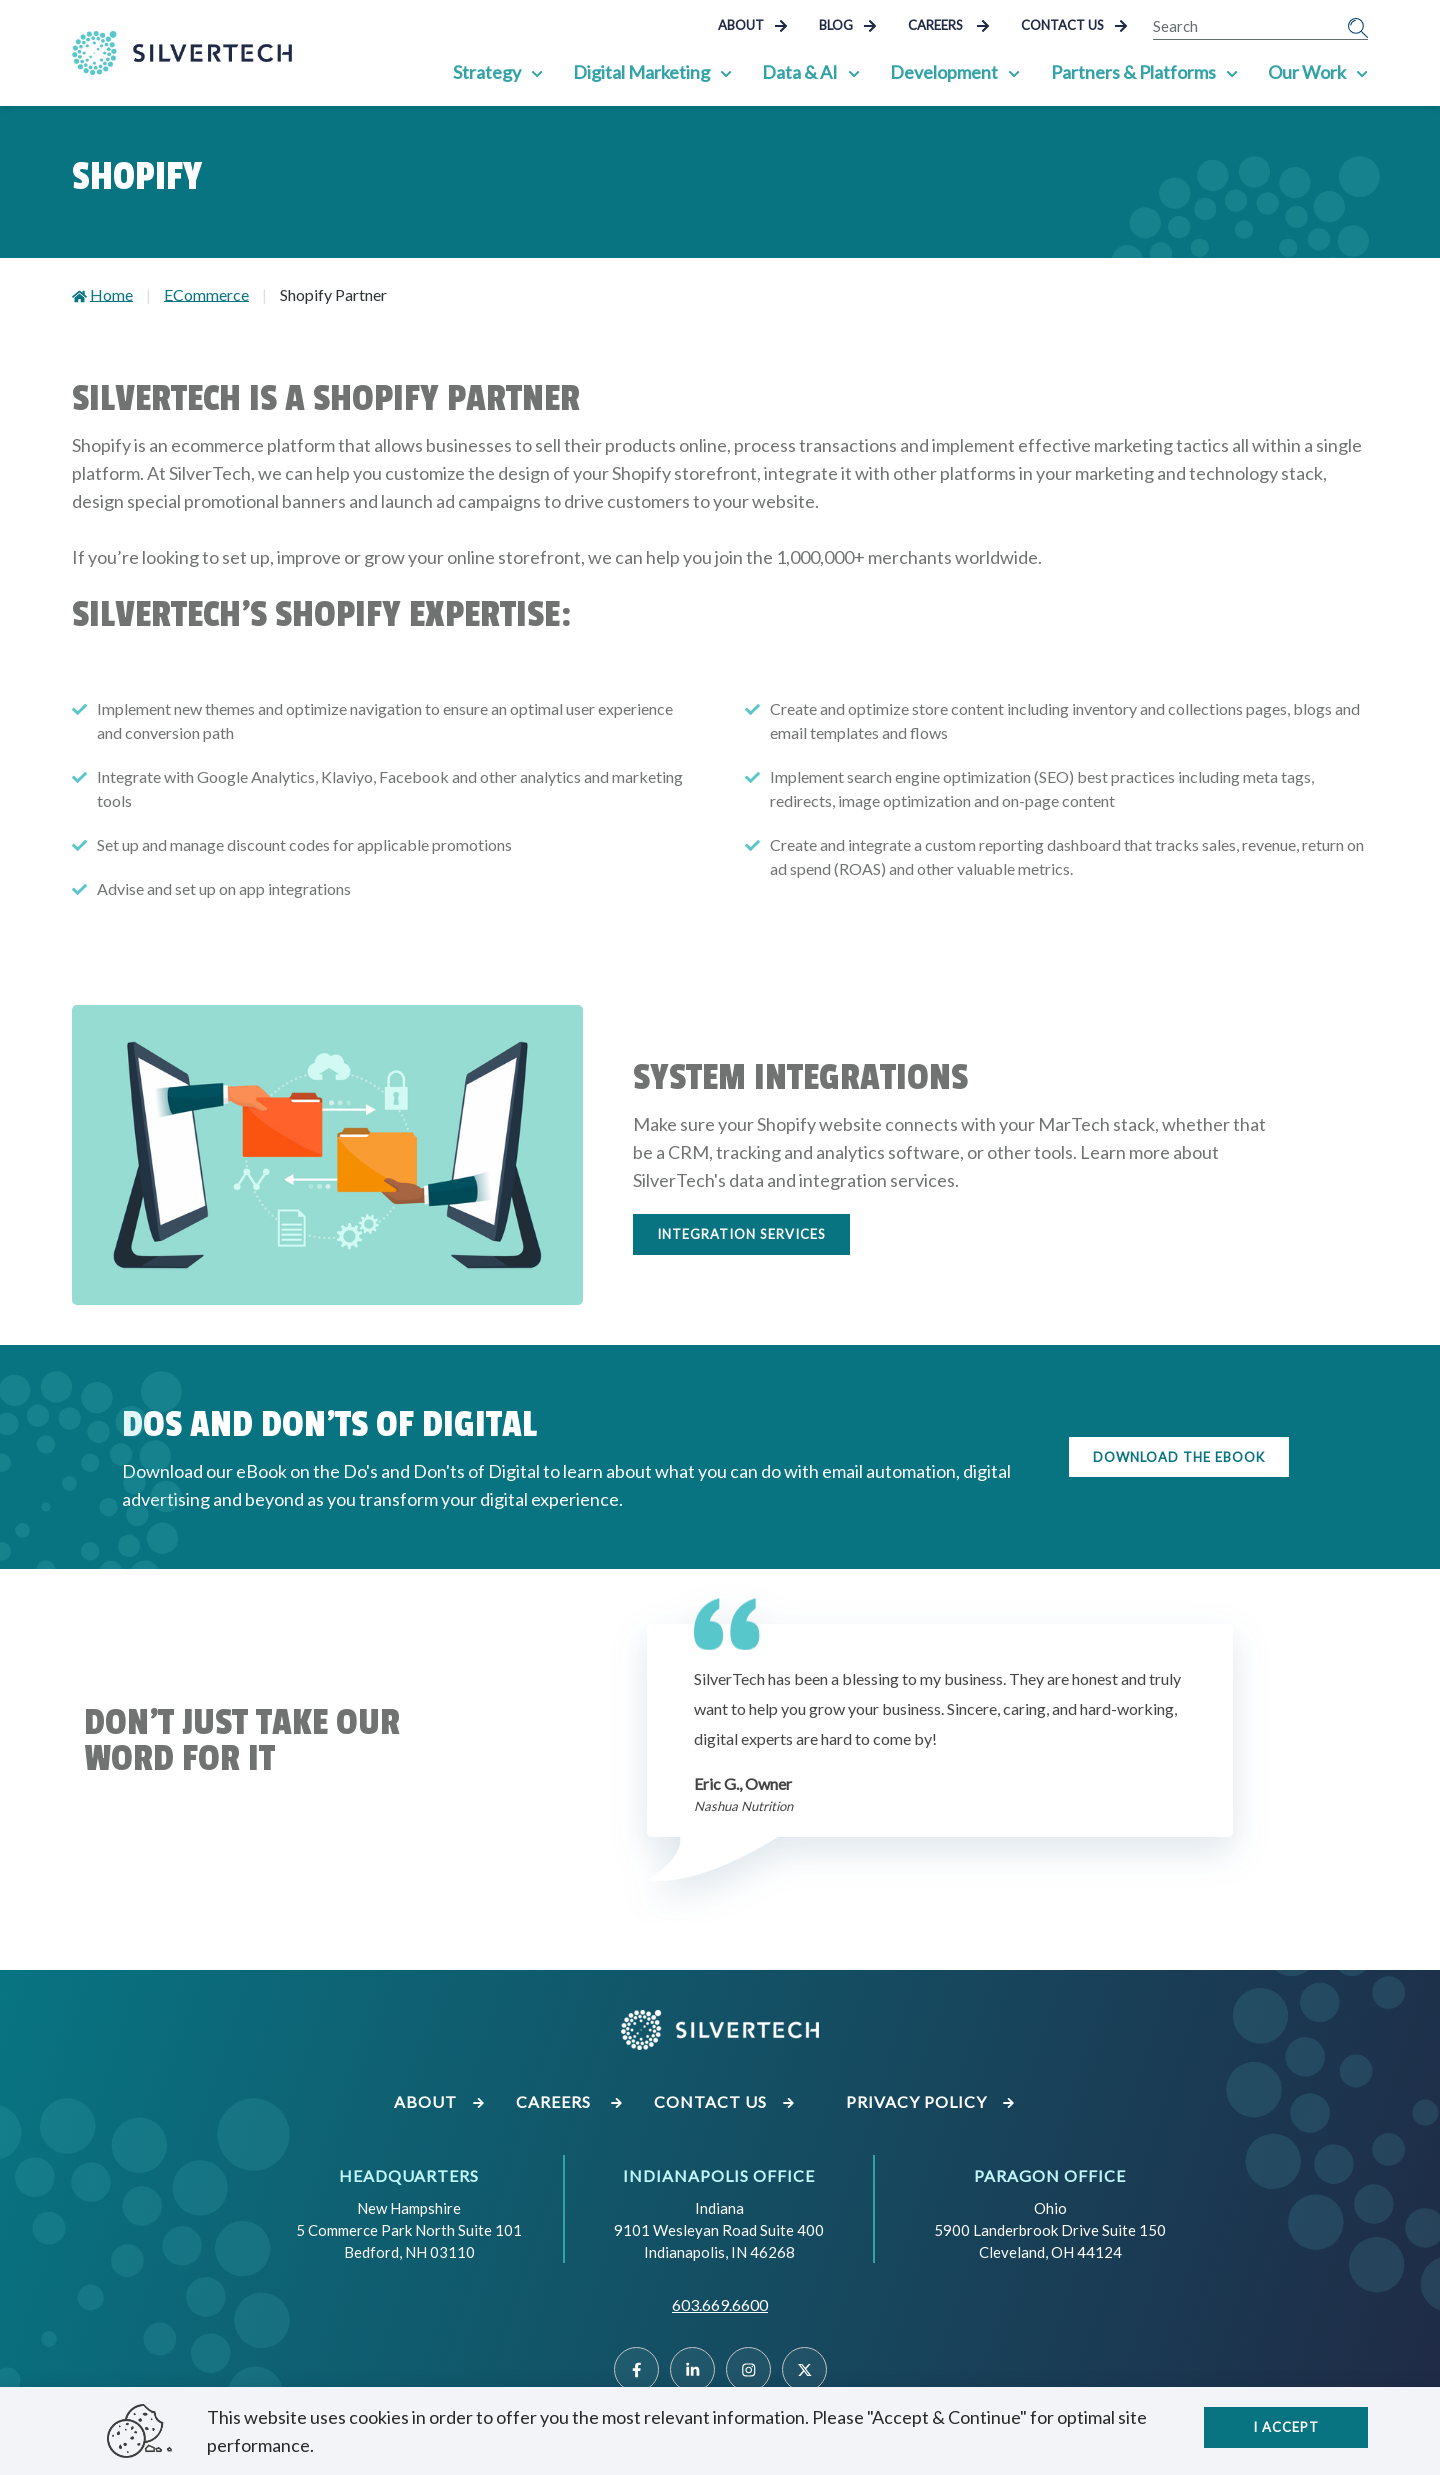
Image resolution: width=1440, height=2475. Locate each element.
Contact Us (1074, 25)
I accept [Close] (1286, 2426)
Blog (848, 25)
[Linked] (692, 2369)
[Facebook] (636, 2369)
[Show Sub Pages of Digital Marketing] (727, 72)
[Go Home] (182, 53)
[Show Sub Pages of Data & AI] (855, 72)
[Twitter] (804, 2369)
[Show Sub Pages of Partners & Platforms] (1232, 72)
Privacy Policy (931, 2101)
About (753, 25)
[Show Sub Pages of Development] (1015, 72)
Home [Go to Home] (111, 294)
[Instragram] (748, 2369)
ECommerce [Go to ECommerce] (206, 294)
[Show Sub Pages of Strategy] (538, 72)
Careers (949, 25)
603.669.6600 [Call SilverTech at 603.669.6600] (720, 2304)
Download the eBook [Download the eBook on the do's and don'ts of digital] (1179, 1457)
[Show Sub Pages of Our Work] (1362, 72)
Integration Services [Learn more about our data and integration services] (741, 1234)
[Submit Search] (1358, 26)
